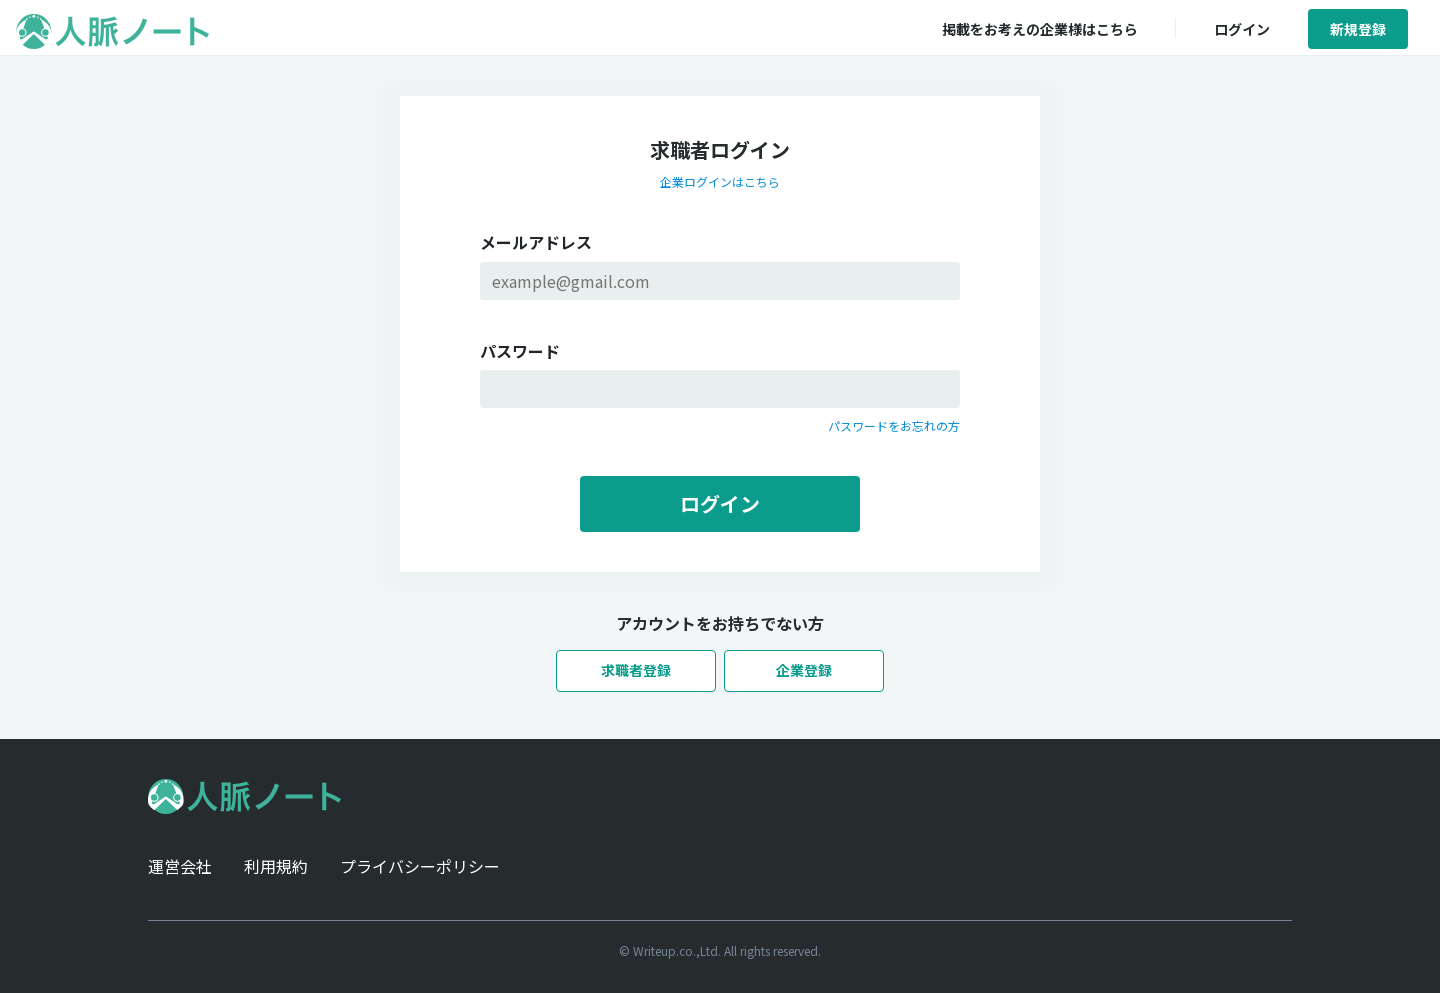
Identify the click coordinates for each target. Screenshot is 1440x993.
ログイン (1242, 29)
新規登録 (1358, 29)
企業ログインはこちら (720, 181)
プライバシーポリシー (420, 866)
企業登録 (804, 670)
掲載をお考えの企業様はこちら (1040, 29)
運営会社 (180, 866)
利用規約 (276, 866)
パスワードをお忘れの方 (894, 425)
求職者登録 (636, 670)
